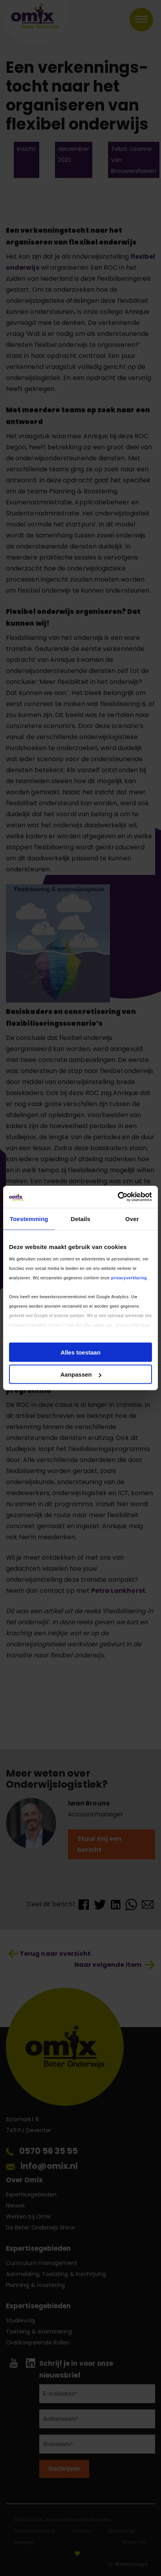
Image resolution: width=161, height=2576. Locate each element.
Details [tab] (80, 1218)
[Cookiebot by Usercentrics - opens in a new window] (117, 1197)
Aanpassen (80, 1374)
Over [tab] (132, 1218)
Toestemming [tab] (29, 1218)
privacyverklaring (129, 1278)
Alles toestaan (80, 1352)
